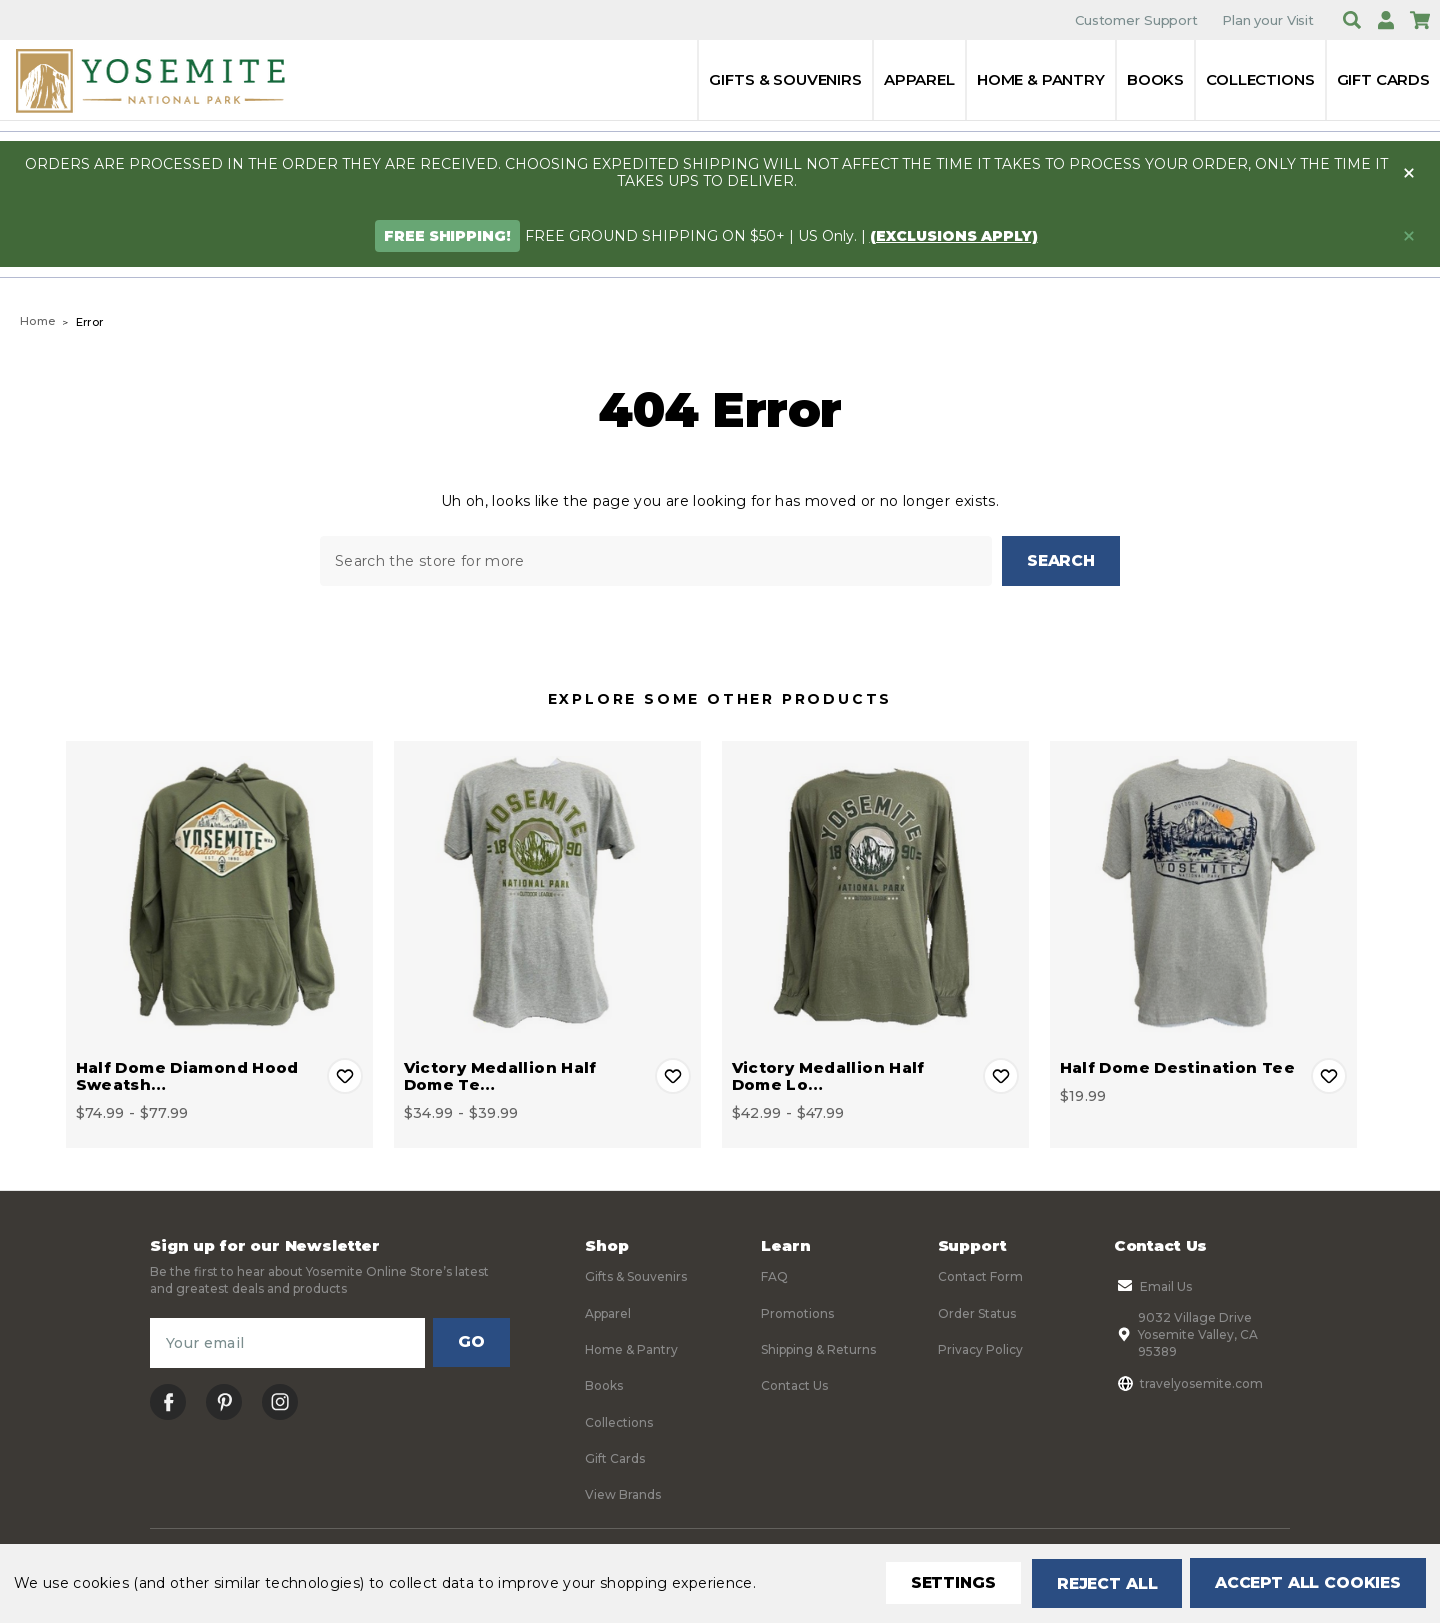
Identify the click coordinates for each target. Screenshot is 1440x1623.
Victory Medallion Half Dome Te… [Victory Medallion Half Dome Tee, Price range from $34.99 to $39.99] (500, 1075)
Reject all (1100, 1583)
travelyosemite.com (1188, 1382)
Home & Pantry (1041, 79)
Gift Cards (1384, 79)
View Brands (623, 1493)
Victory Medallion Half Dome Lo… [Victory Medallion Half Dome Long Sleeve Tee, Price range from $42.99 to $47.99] (828, 1075)
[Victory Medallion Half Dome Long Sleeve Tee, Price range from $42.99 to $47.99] (875, 893)
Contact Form (980, 1275)
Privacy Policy (980, 1348)
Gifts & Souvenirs (785, 79)
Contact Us (794, 1384)
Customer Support (1136, 20)
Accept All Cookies (1306, 1583)
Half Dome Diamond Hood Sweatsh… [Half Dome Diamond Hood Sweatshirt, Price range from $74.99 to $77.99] (187, 1075)
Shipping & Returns (818, 1348)
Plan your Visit (1268, 20)
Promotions (797, 1311)
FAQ (774, 1275)
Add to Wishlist (345, 1075)
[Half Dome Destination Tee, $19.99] (1203, 893)
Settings (944, 1583)
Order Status (977, 1311)
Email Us (1153, 1285)
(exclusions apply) (954, 236)
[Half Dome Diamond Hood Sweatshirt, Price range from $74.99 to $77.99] (219, 893)
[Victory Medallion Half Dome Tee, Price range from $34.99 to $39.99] (547, 893)
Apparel (919, 79)
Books (1155, 79)
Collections (1260, 79)
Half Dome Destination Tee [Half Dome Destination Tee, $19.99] (1177, 1066)
